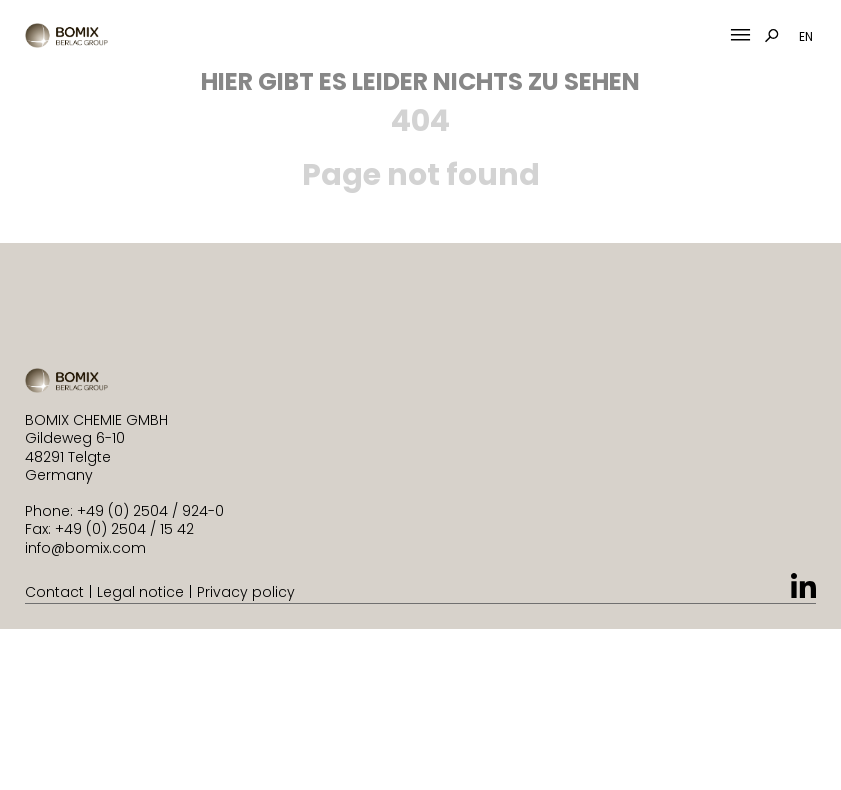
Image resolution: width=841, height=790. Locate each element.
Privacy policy (246, 592)
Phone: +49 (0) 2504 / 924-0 (124, 511)
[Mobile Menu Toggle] (740, 35)
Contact (54, 592)
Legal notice (140, 592)
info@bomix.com (85, 548)
